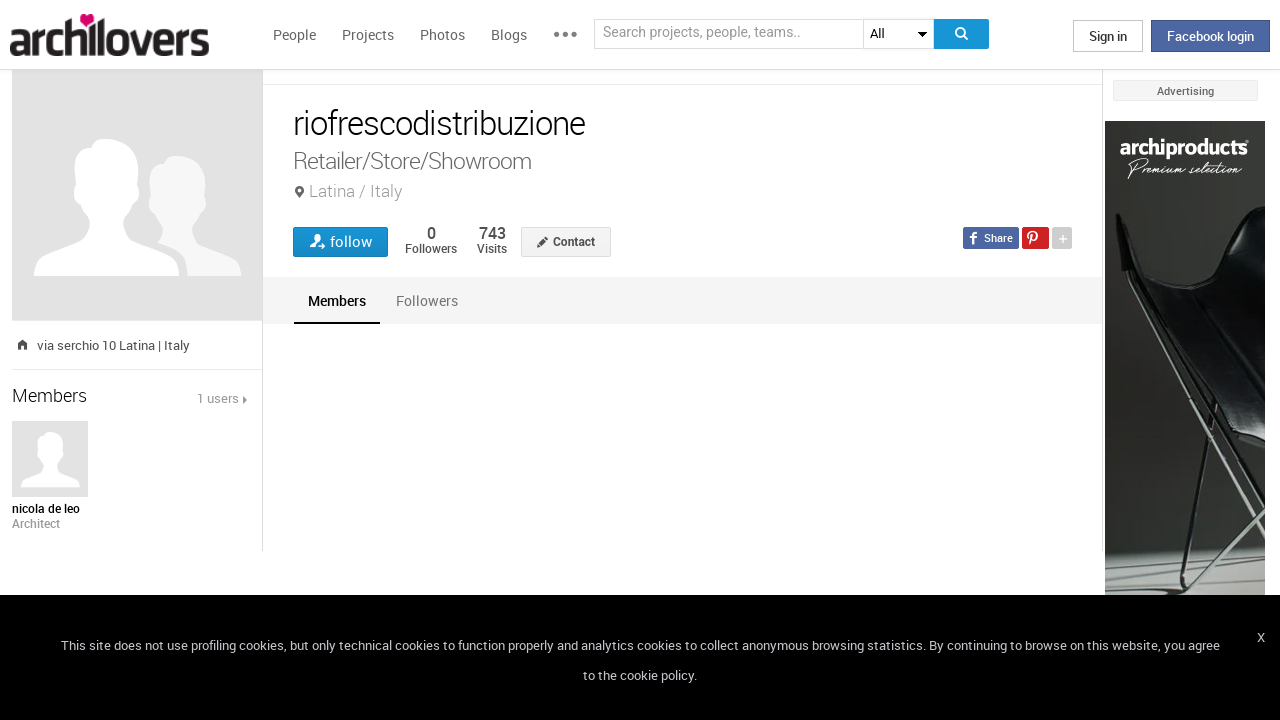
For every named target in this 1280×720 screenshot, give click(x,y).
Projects (368, 34)
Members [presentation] (337, 300)
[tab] (337, 300)
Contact (574, 242)
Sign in (1108, 36)
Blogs (509, 34)
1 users (218, 398)
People (294, 34)
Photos (442, 34)
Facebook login (1210, 36)
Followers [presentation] (427, 300)
